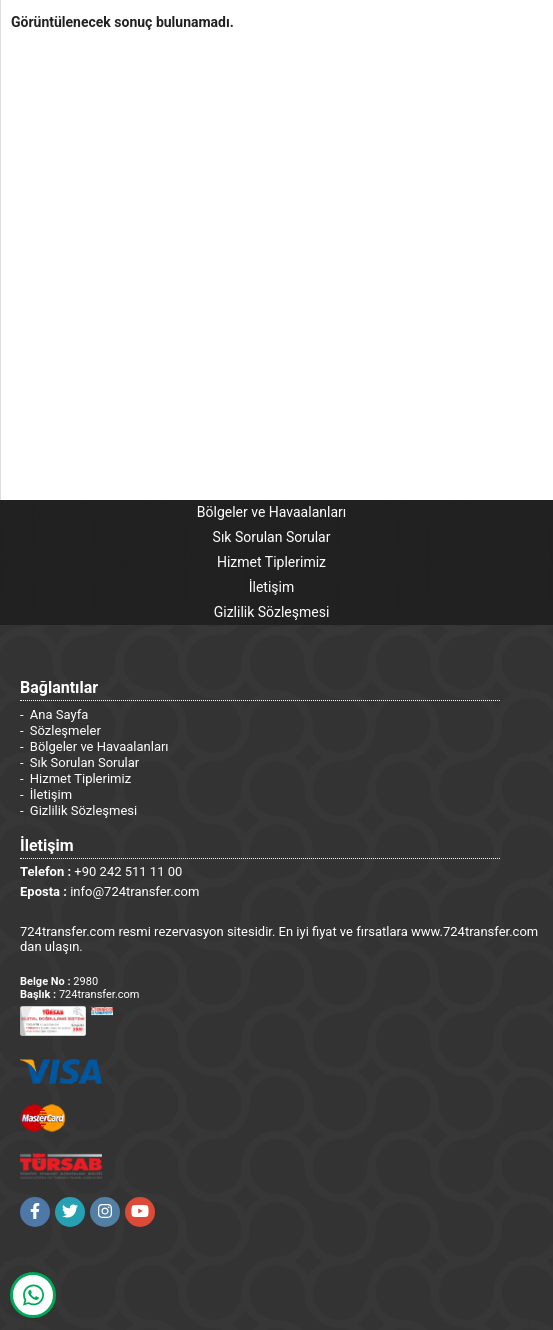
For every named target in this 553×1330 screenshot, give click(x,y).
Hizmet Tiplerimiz (271, 562)
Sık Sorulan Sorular (272, 537)
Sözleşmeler (65, 730)
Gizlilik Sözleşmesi (272, 612)
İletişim (272, 587)
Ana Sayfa (59, 714)
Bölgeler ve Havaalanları (271, 512)
